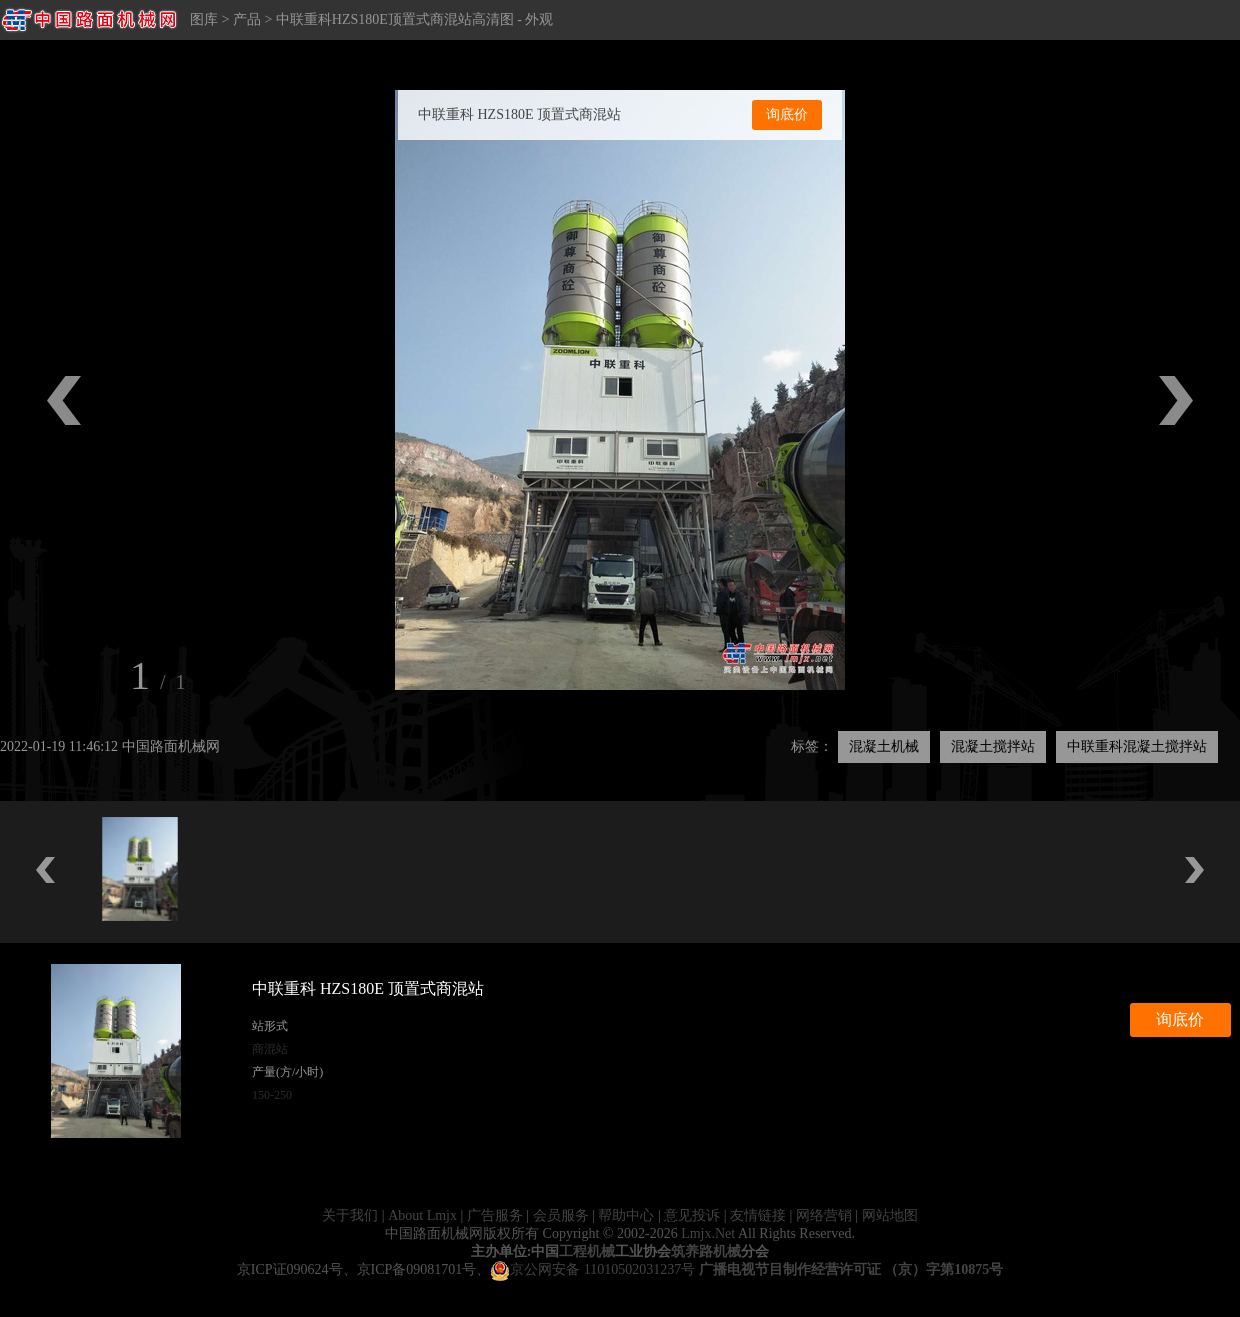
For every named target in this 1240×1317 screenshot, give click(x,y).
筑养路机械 (706, 1251)
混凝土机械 (884, 746)
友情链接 (758, 1215)
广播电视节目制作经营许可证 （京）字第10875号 (851, 1269)
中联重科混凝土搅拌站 (1137, 746)
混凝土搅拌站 (993, 746)
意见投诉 (692, 1215)
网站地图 (890, 1215)
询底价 (787, 114)
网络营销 (824, 1215)
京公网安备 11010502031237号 (592, 1269)
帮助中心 (626, 1215)
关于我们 (350, 1215)
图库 (204, 19)
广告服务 (495, 1215)
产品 (247, 19)
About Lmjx (422, 1215)
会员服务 (561, 1215)
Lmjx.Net (708, 1233)
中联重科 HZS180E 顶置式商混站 (519, 114)
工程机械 (587, 1251)
